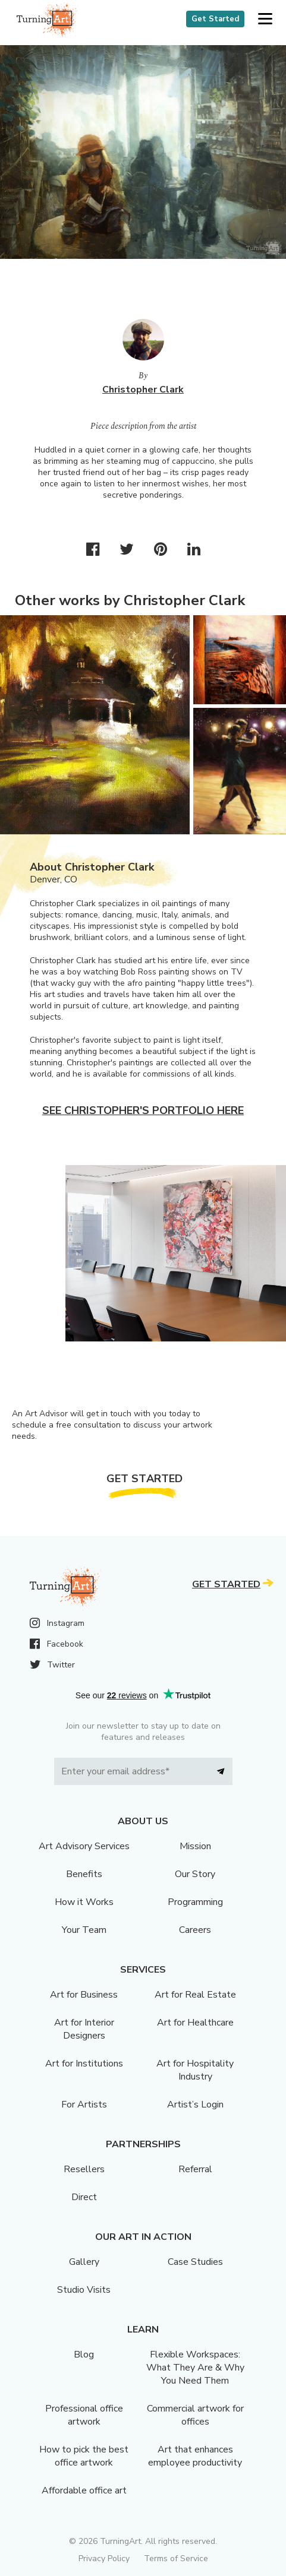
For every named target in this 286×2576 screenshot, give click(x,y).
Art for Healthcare (195, 2022)
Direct (84, 2197)
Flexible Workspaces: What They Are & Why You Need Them (195, 2367)
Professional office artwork (84, 2415)
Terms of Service (176, 2558)
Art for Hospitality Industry (195, 2070)
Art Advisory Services (84, 1846)
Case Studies (195, 2261)
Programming (195, 1902)
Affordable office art (84, 2490)
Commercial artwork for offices (195, 2415)
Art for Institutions (84, 2063)
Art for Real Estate (195, 1994)
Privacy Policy (104, 2558)
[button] (265, 19)
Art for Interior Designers (84, 2029)
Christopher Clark (143, 389)
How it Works (84, 1902)
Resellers (84, 2169)
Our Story (195, 1874)
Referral (195, 2169)
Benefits (84, 1874)
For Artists (84, 2104)
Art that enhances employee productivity (195, 2456)
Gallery (84, 2261)
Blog (84, 2354)
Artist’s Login (195, 2104)
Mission (195, 1846)
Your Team (84, 1929)
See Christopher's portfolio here (143, 1110)
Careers (195, 1929)
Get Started (215, 19)
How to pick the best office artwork (83, 2456)
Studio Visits (84, 2289)
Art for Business (84, 1994)
